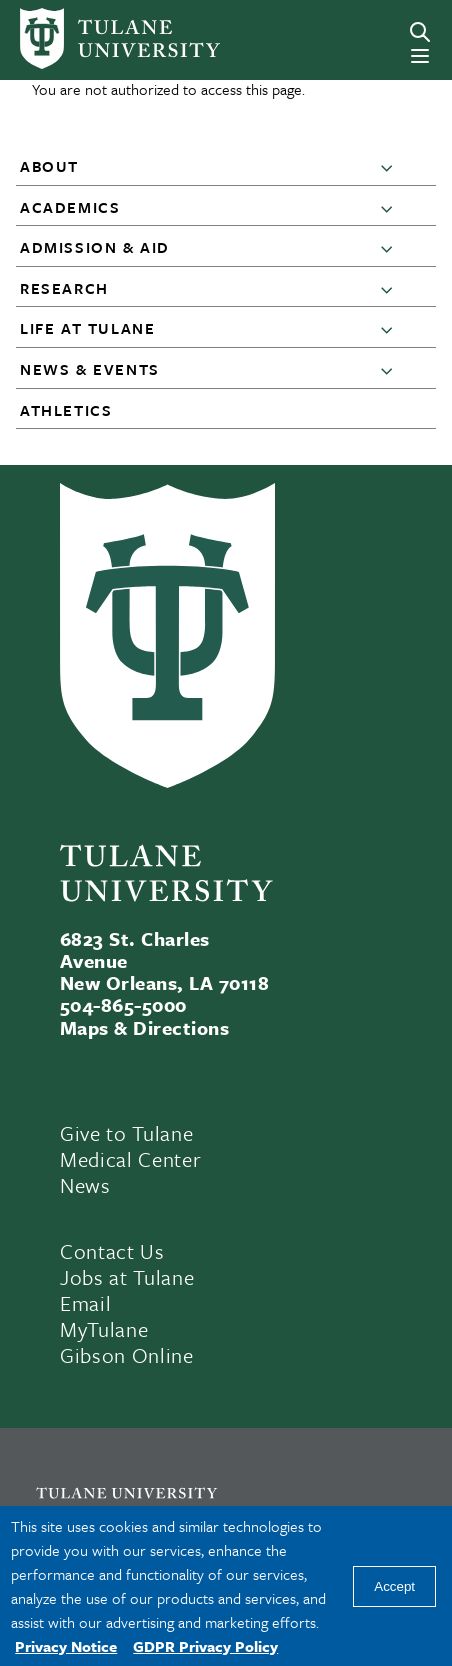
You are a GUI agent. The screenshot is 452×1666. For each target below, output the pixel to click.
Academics (70, 207)
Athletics (66, 410)
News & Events (90, 369)
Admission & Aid (95, 247)
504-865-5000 (123, 1004)
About (49, 166)
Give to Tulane (126, 1133)
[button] (391, 167)
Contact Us (112, 1251)
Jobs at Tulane (127, 1277)
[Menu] (420, 56)
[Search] (420, 32)
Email (85, 1303)
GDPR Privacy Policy (205, 1646)
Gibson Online (127, 1355)
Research (64, 288)
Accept (394, 1586)
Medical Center (130, 1159)
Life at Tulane (87, 328)
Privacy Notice (66, 1646)
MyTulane (104, 1329)
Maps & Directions (144, 1027)
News (85, 1185)
